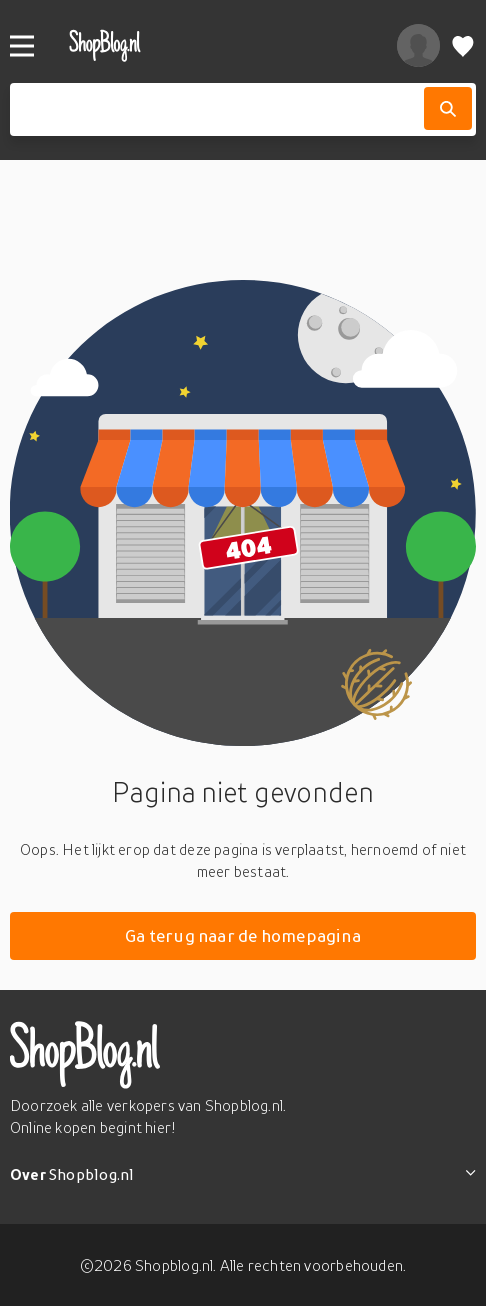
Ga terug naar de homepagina (243, 935)
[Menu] (22, 46)
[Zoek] (448, 108)
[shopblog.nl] (212, 45)
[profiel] (418, 45)
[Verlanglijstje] (463, 45)
